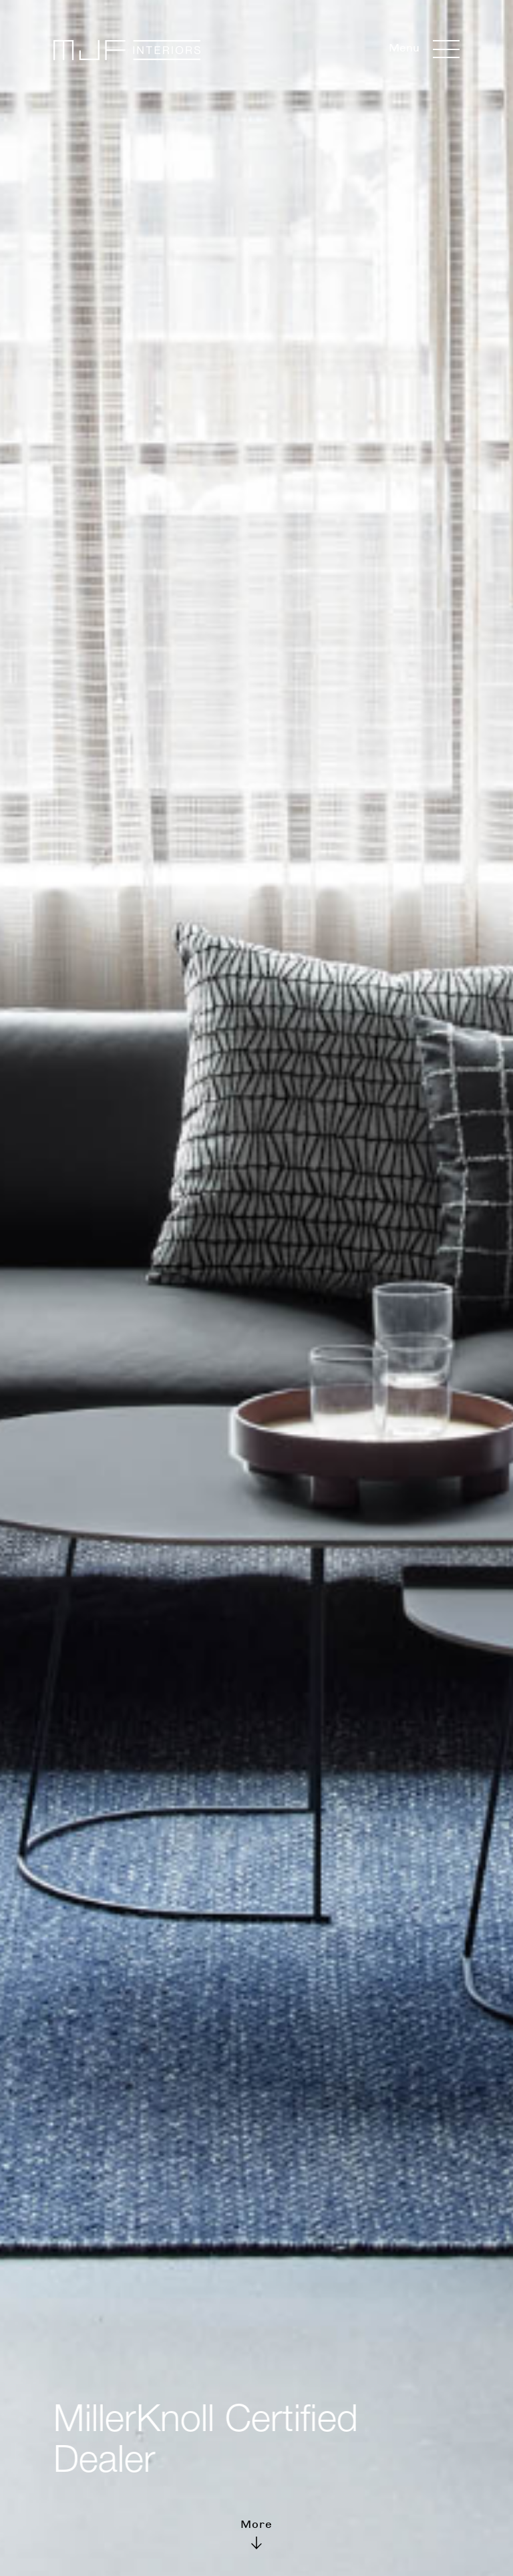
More (256, 2532)
